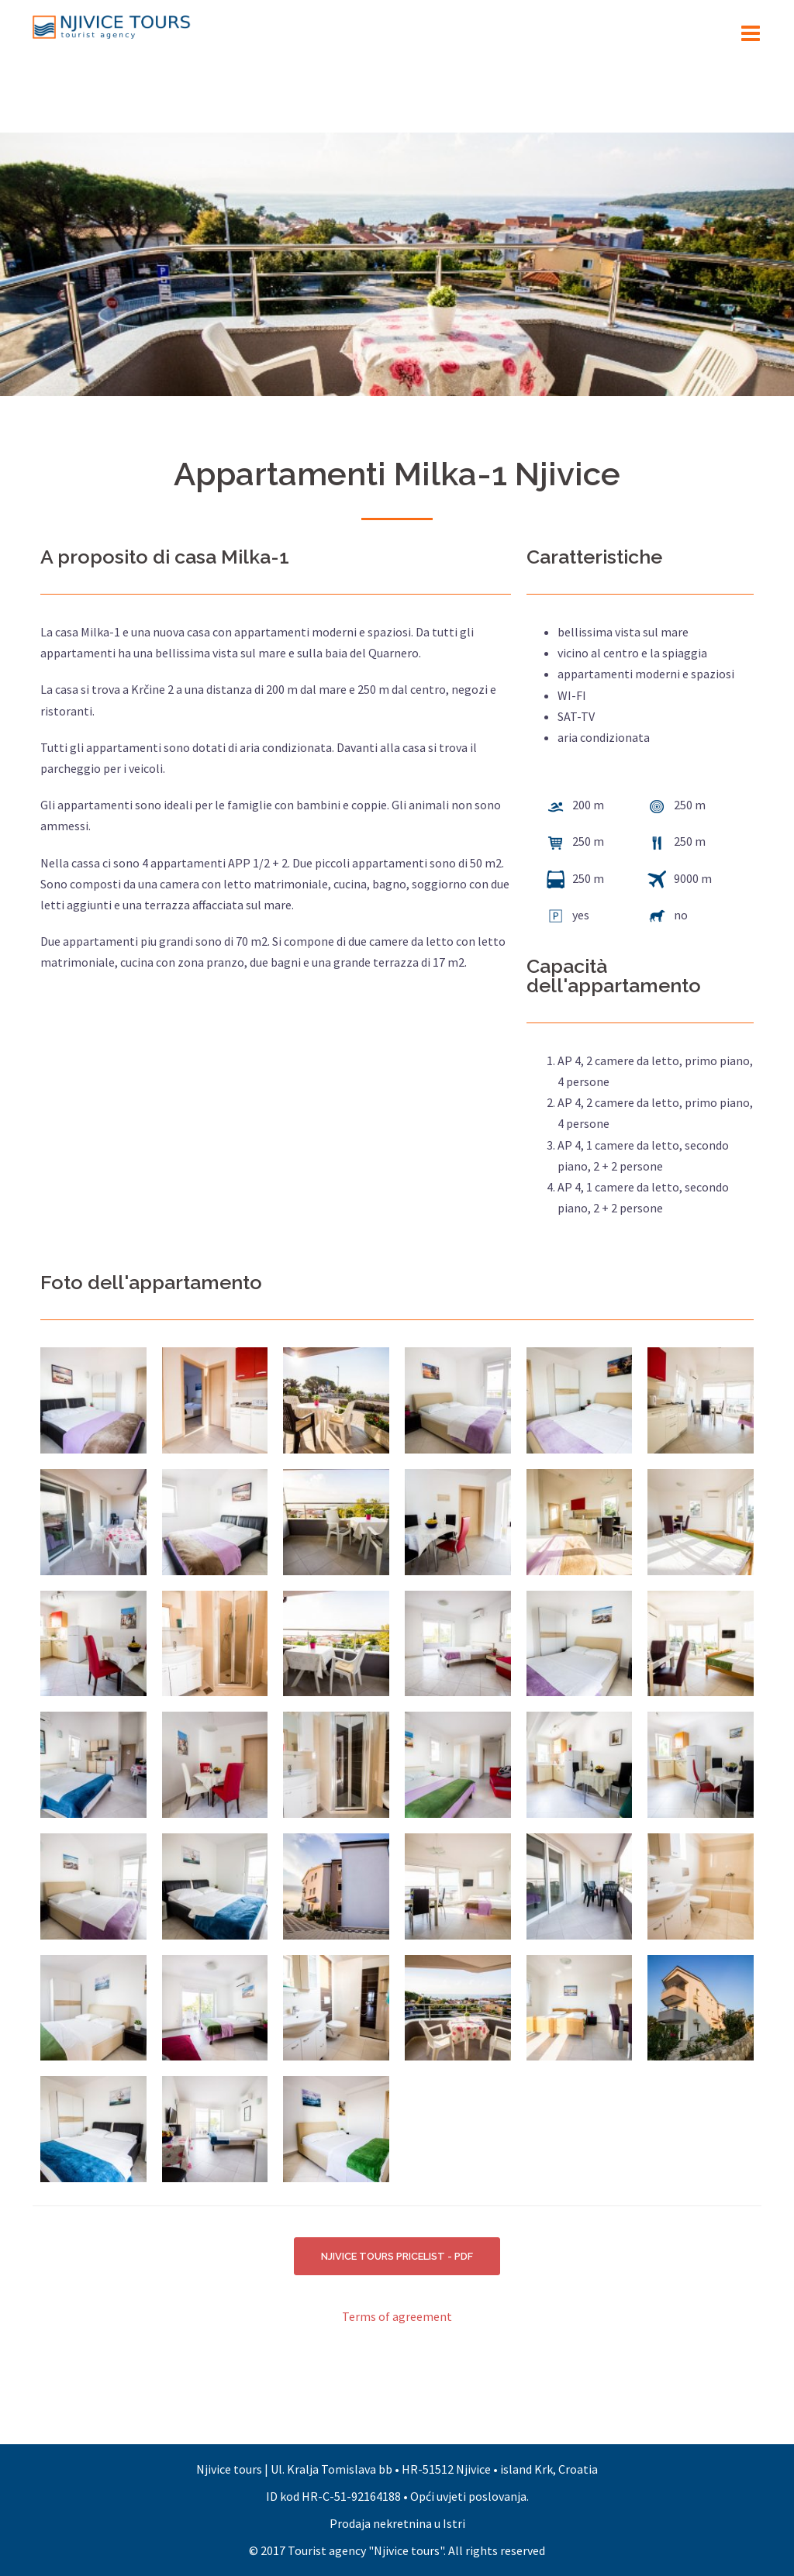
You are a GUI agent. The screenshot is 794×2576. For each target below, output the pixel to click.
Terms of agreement (397, 2317)
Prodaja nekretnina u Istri (397, 2523)
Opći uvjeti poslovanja (468, 2496)
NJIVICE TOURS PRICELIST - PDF (397, 2256)
